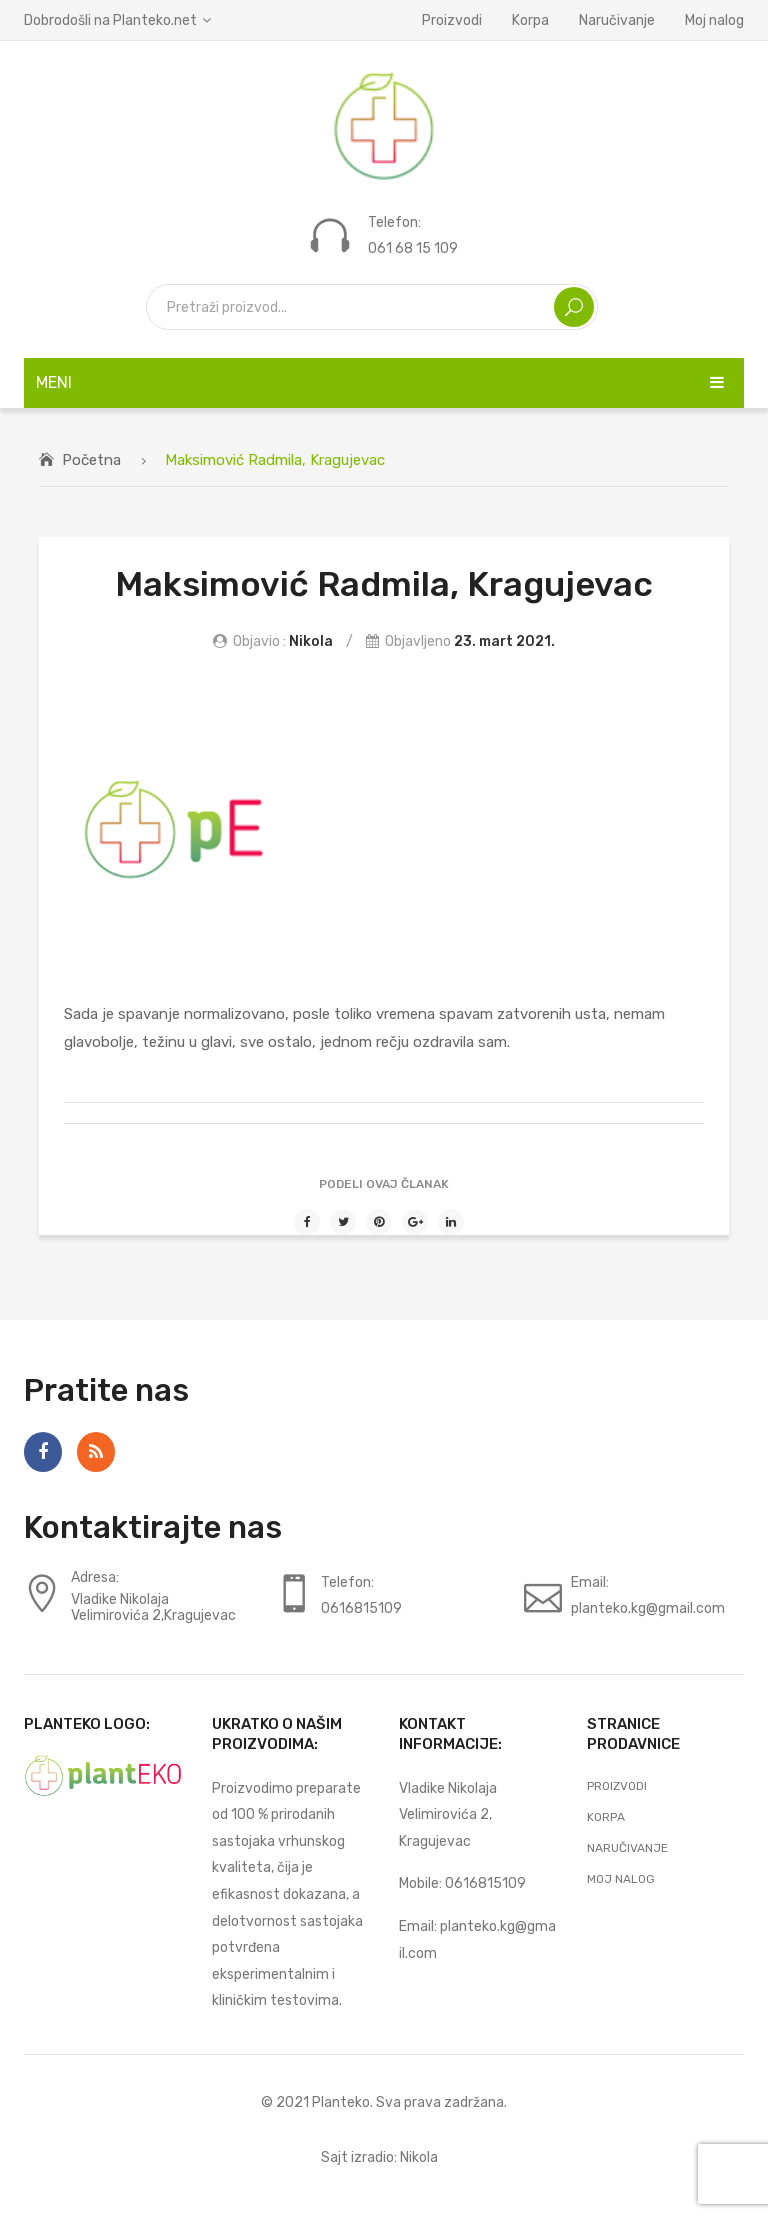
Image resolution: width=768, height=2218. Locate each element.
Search (574, 307)
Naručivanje (617, 20)
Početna (91, 460)
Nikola (311, 641)
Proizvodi (452, 20)
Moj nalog (714, 20)
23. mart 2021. (504, 641)
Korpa (530, 20)
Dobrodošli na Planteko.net (110, 20)
